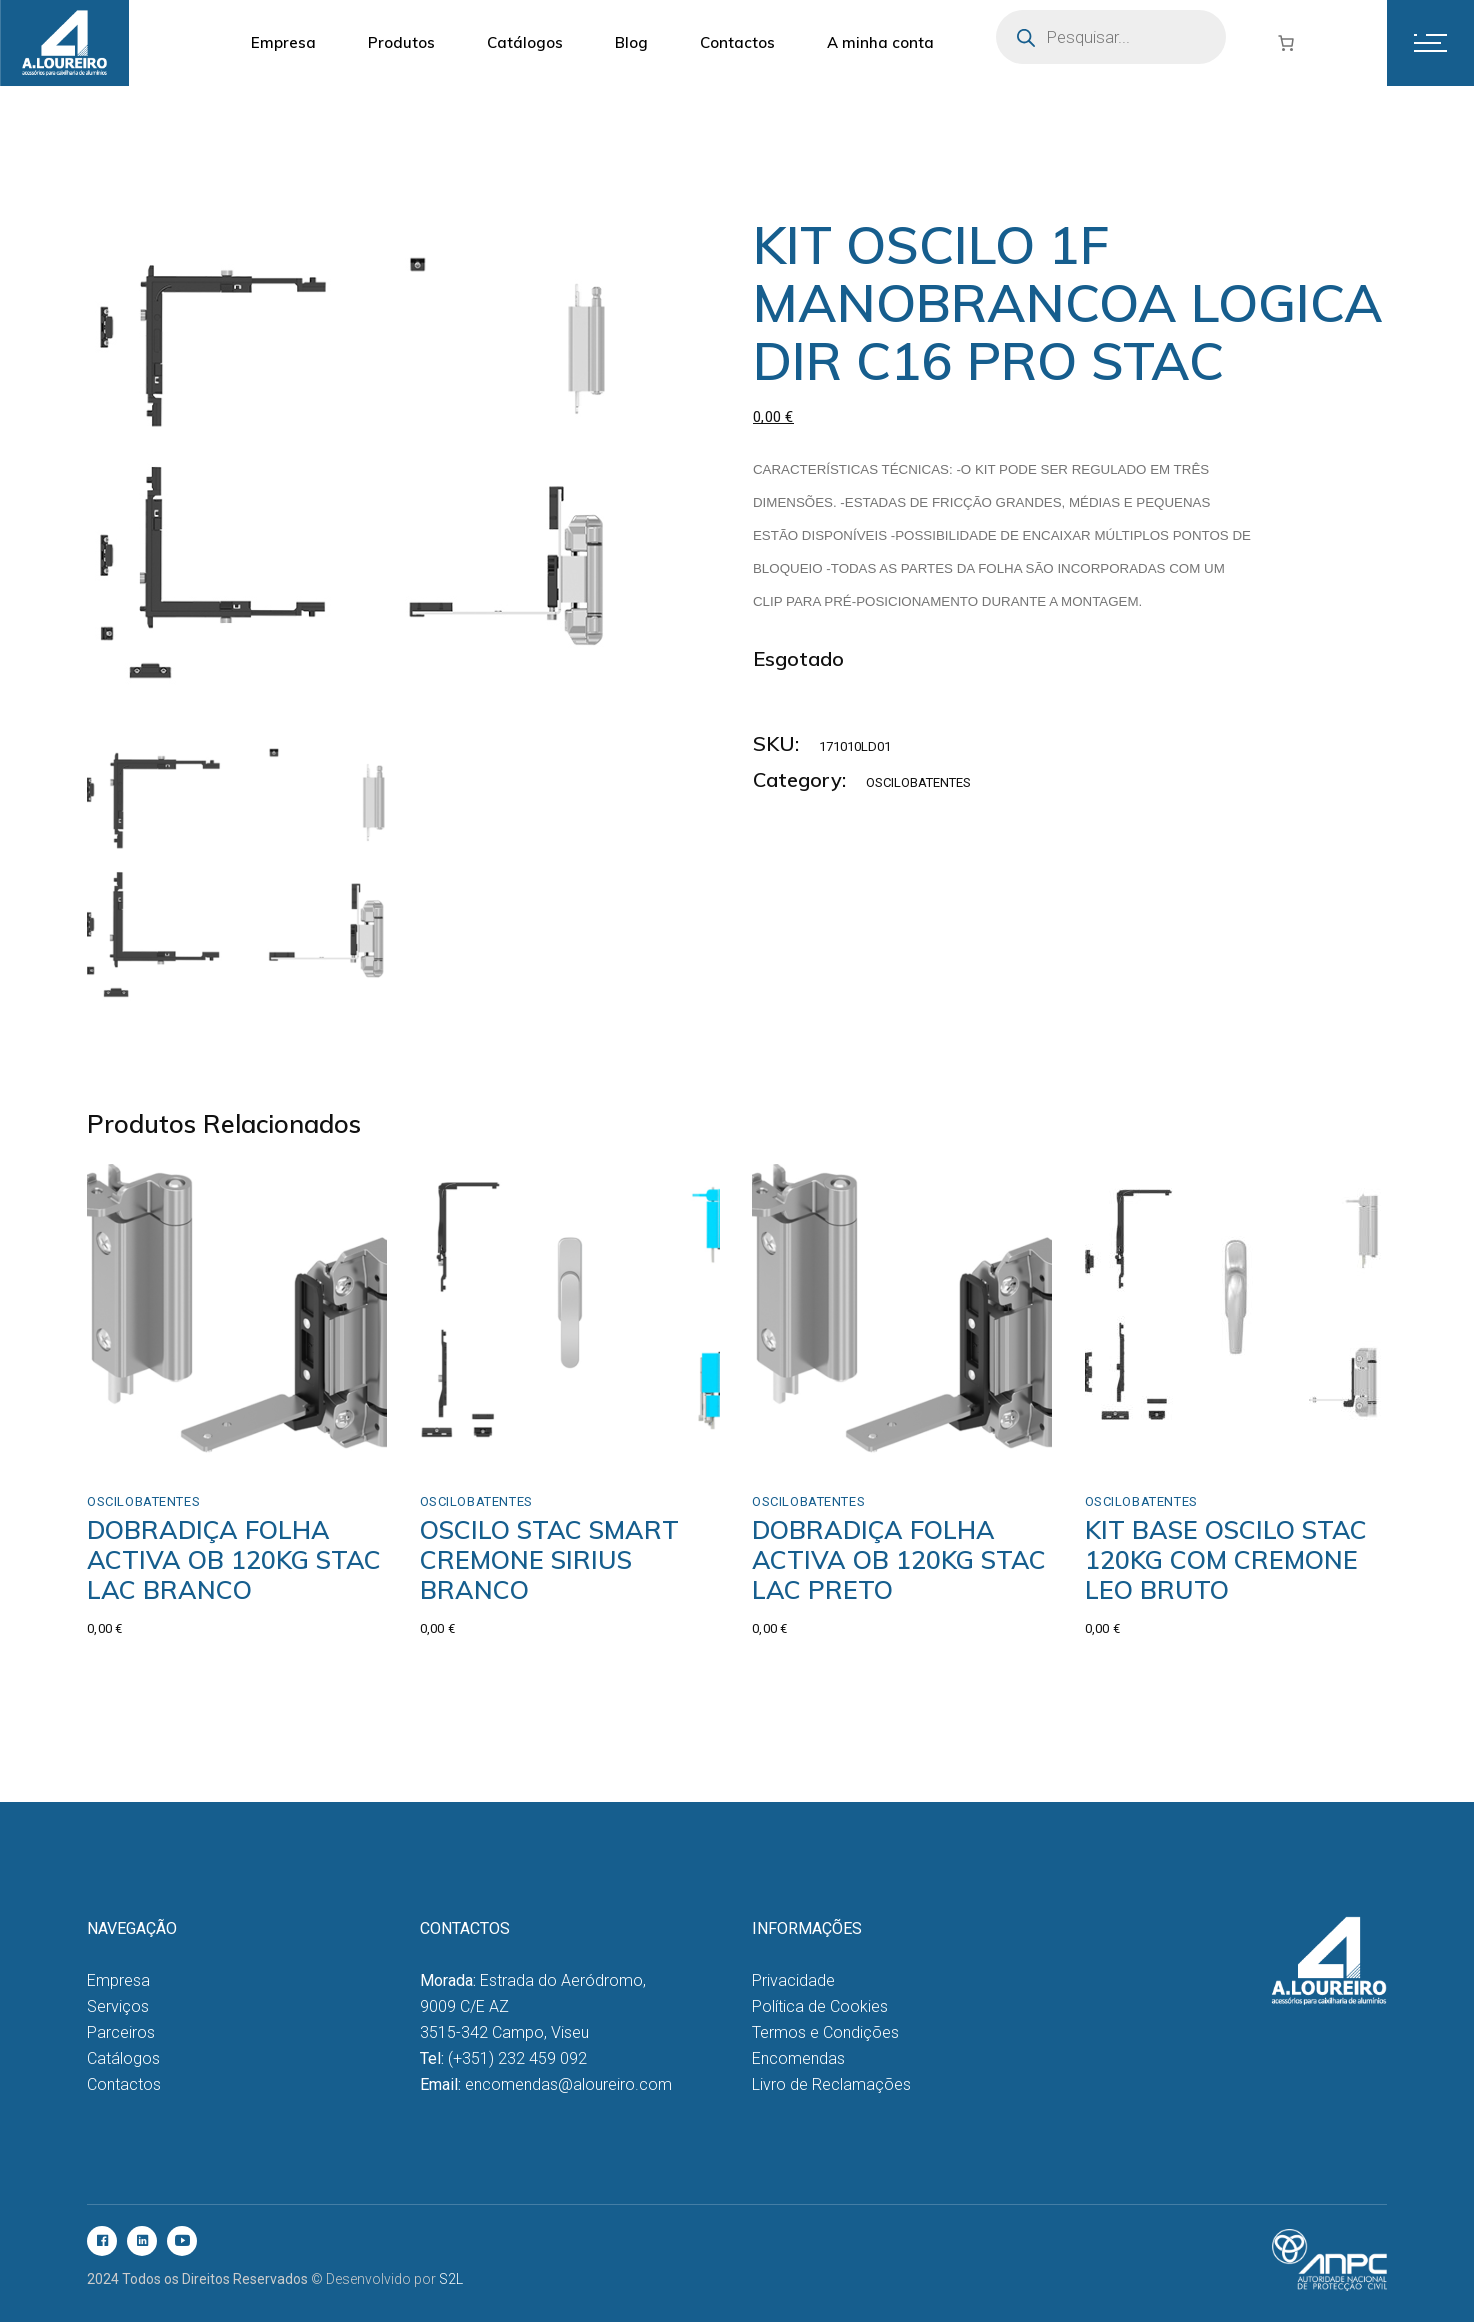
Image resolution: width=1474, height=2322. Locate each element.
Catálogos (123, 2058)
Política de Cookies (820, 2006)
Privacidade (793, 1980)
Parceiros (121, 2032)
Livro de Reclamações (831, 2084)
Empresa (118, 1980)
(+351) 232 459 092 (517, 2058)
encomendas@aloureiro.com (568, 2084)
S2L (451, 2279)
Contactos (124, 2084)
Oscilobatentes (918, 782)
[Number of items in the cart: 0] (1286, 43)
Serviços (118, 2006)
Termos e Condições (825, 2032)
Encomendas (798, 2058)
